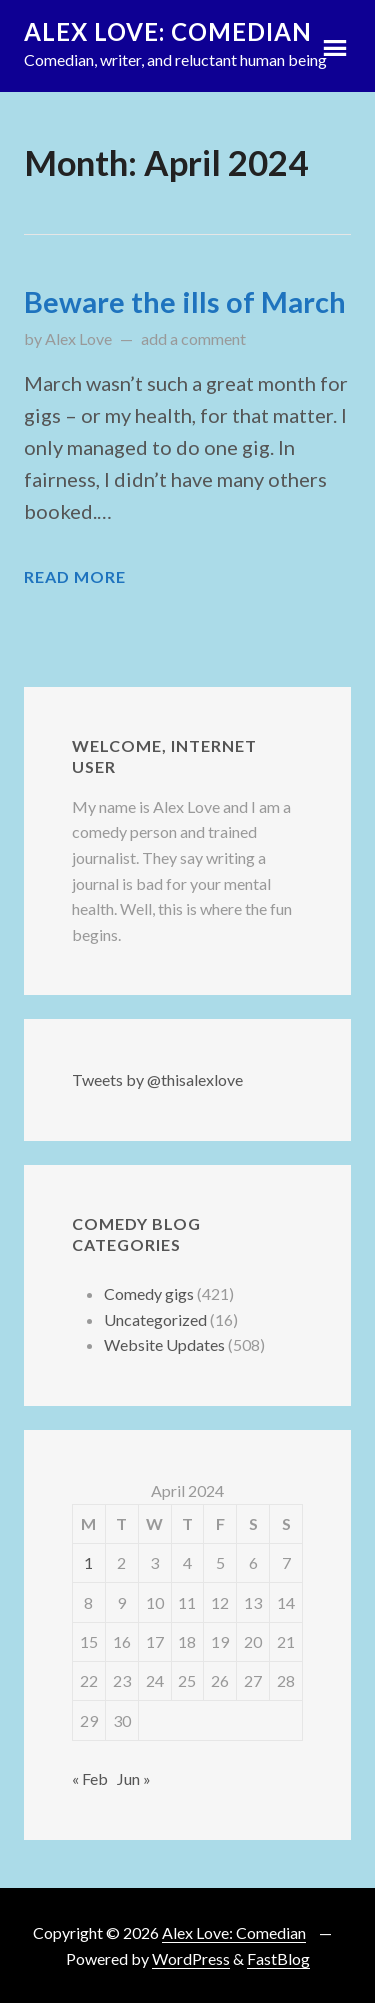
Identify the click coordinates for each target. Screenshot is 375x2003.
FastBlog (278, 1958)
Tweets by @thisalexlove (157, 1079)
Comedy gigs (149, 1293)
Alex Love (78, 338)
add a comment (193, 338)
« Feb (90, 1778)
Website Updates (164, 1344)
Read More (75, 576)
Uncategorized (155, 1319)
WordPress (191, 1958)
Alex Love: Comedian (168, 31)
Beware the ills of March (185, 302)
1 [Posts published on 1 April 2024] (88, 1562)
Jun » (134, 1778)
